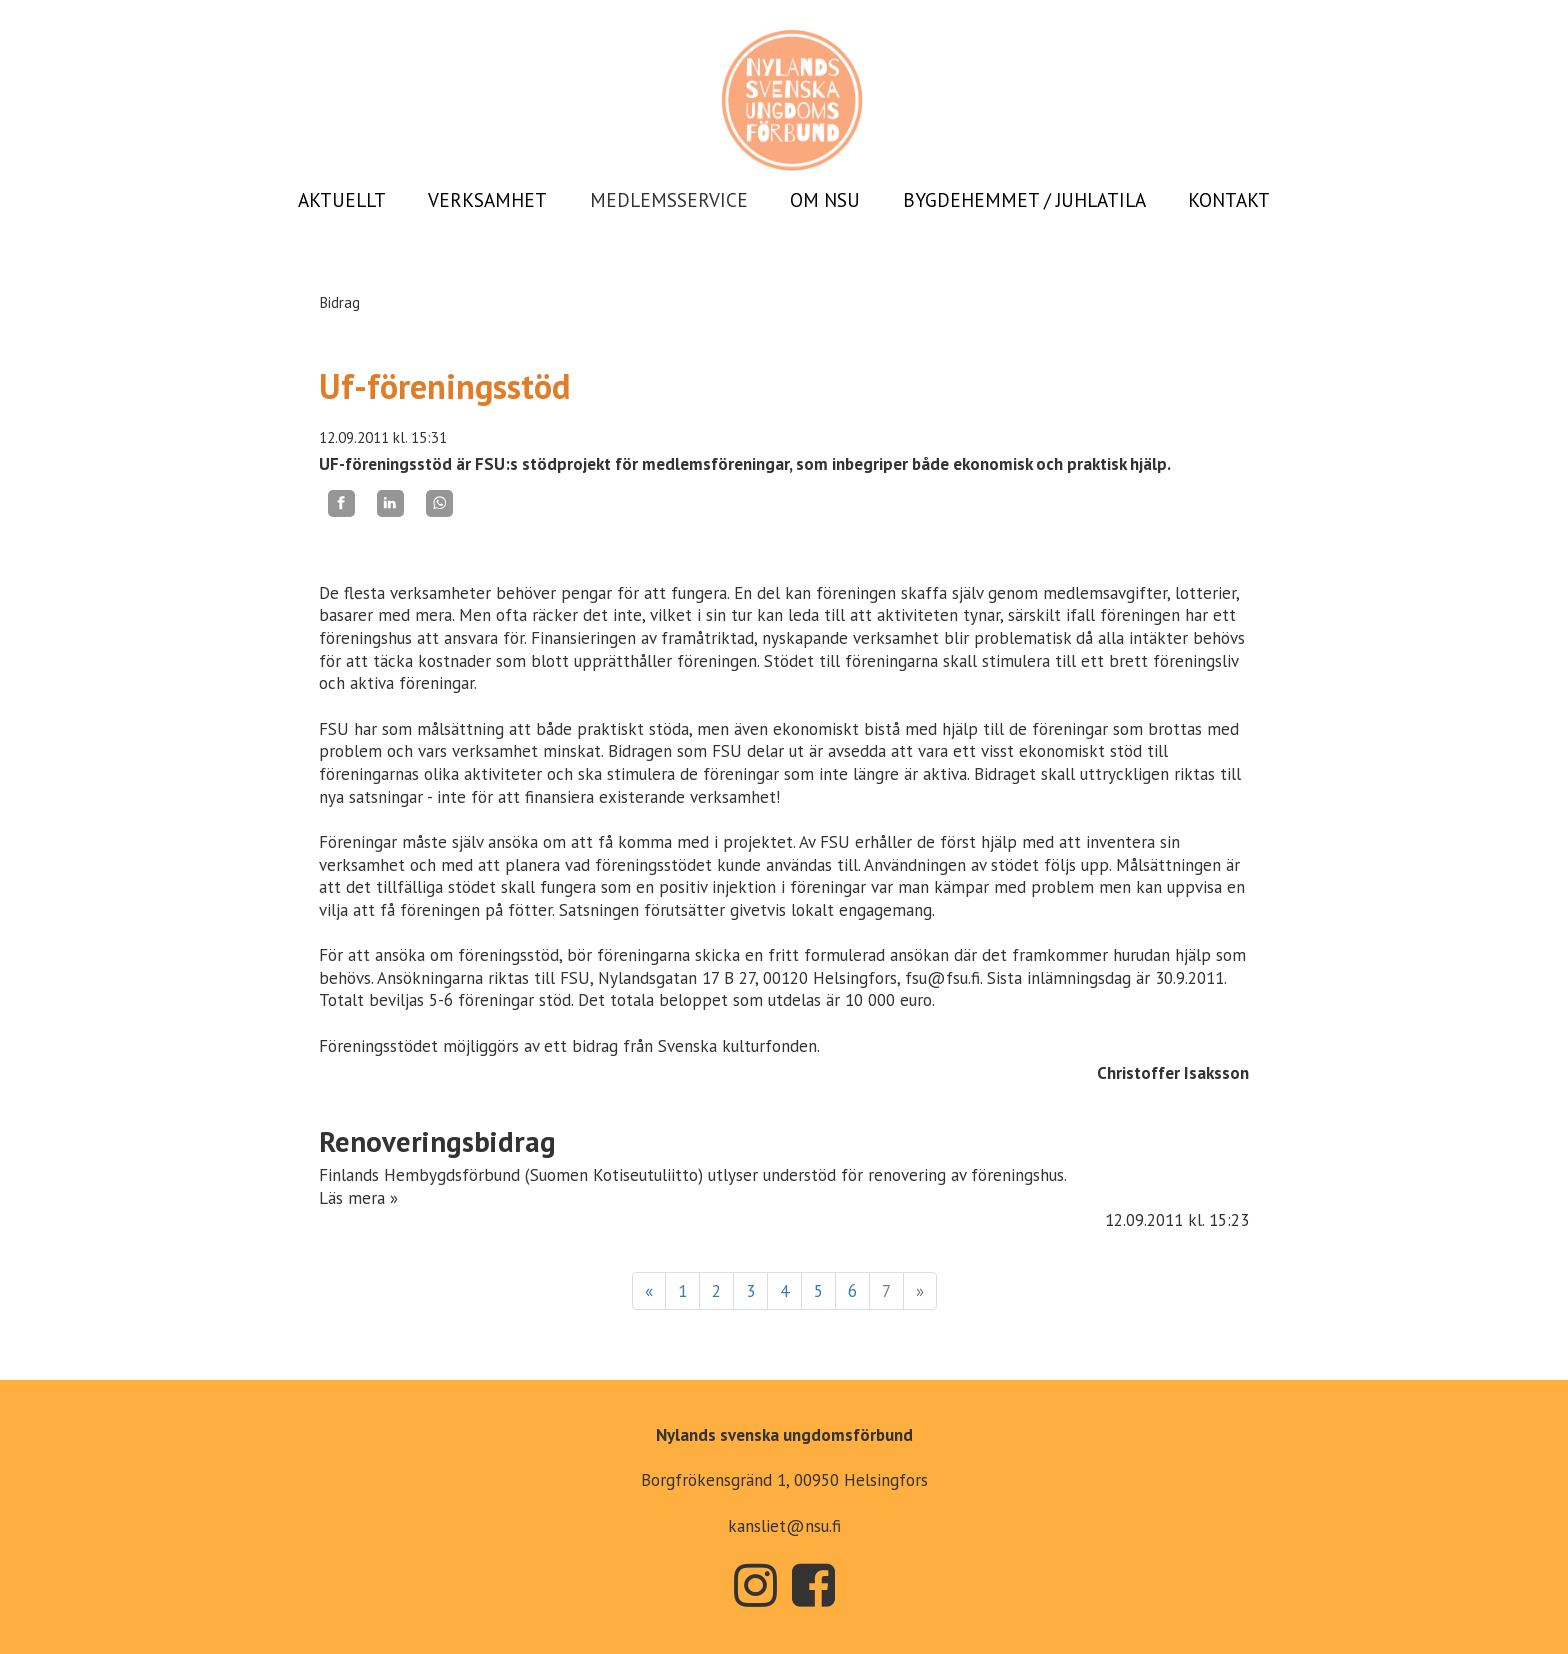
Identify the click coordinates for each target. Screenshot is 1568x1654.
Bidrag (339, 302)
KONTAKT (1229, 200)
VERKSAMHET (487, 200)
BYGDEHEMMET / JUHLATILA (1024, 200)
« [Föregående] (649, 1291)
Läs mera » (358, 1198)
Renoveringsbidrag (437, 1141)
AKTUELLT (342, 200)
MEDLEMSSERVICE (669, 200)
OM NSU (825, 200)
